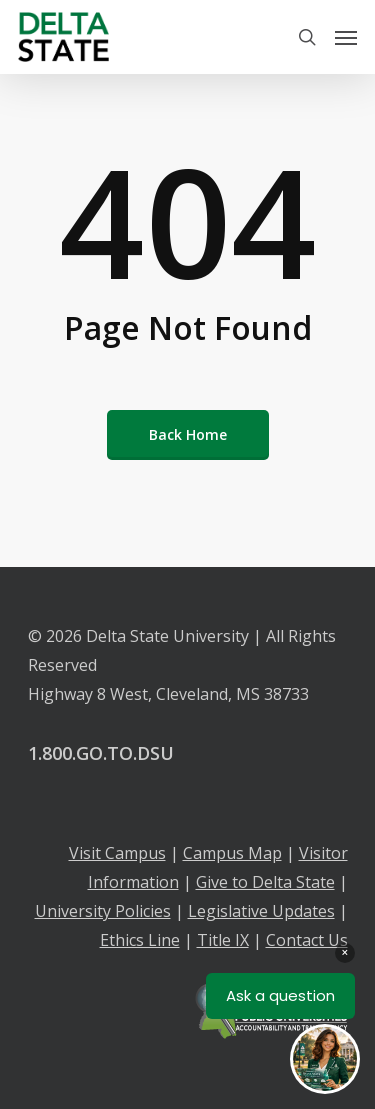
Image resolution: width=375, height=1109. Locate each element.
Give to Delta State (265, 882)
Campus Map (232, 853)
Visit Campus (117, 853)
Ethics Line (140, 940)
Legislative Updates (261, 911)
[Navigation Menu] (346, 37)
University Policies (103, 911)
